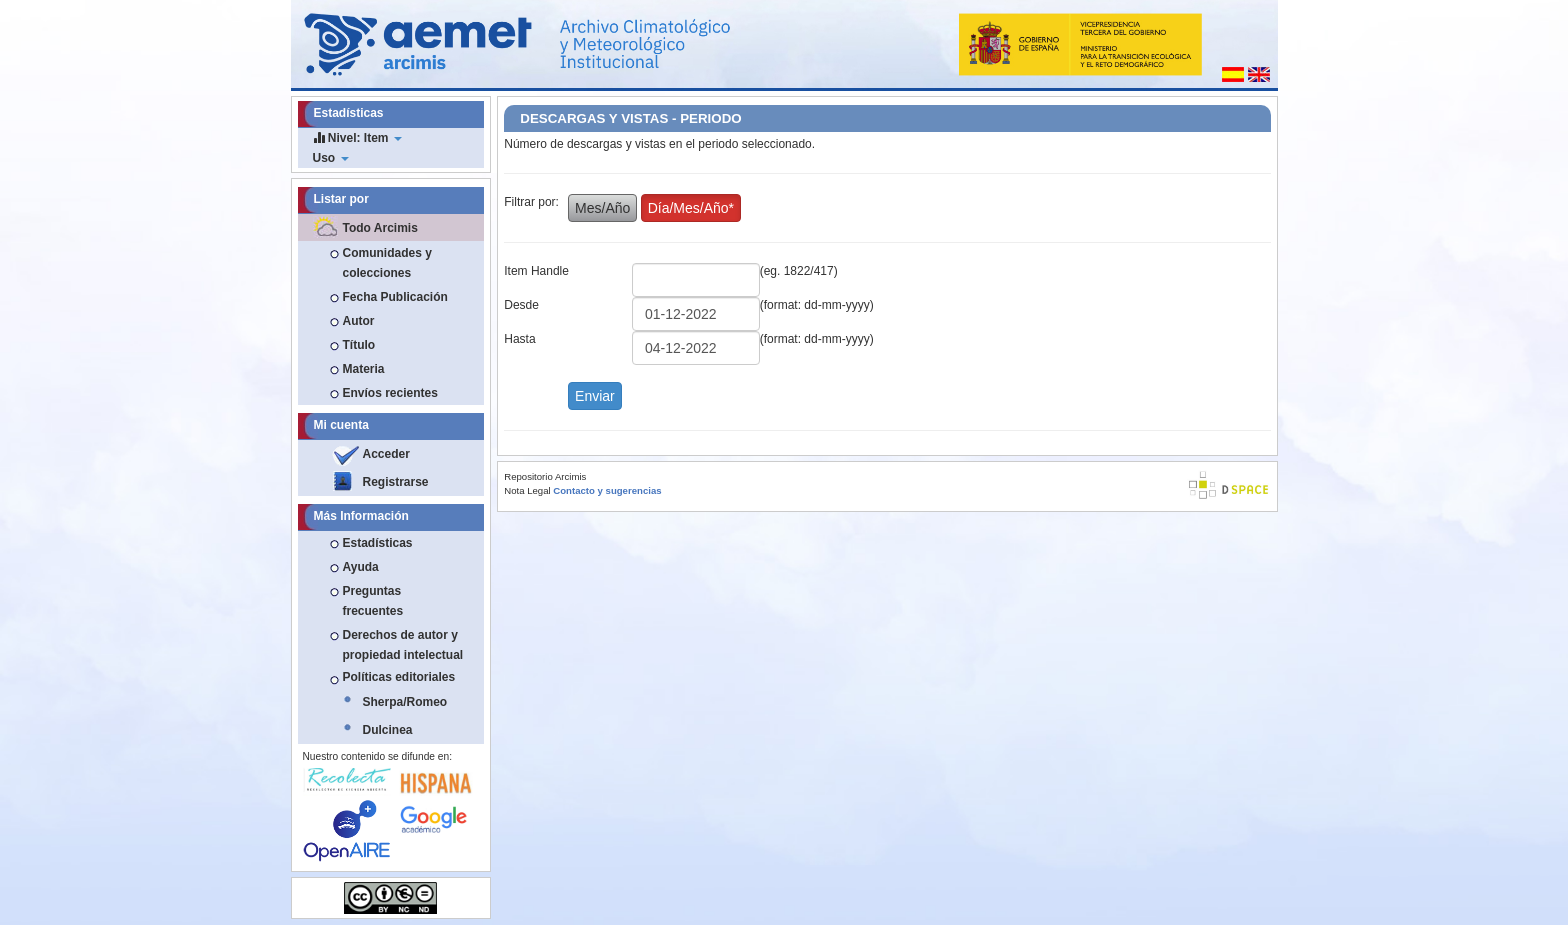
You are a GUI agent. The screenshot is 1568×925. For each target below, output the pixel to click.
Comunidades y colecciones (387, 263)
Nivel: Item (357, 137)
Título (359, 345)
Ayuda (361, 567)
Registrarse (396, 482)
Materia (364, 369)
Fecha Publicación (395, 297)
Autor (359, 321)
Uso (331, 158)
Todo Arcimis (380, 228)
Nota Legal (527, 490)
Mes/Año (602, 208)
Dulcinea (388, 730)
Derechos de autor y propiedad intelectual (403, 645)
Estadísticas (378, 543)
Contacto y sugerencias (607, 490)
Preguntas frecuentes (373, 601)
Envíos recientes (390, 393)
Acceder (386, 454)
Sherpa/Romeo (405, 702)
